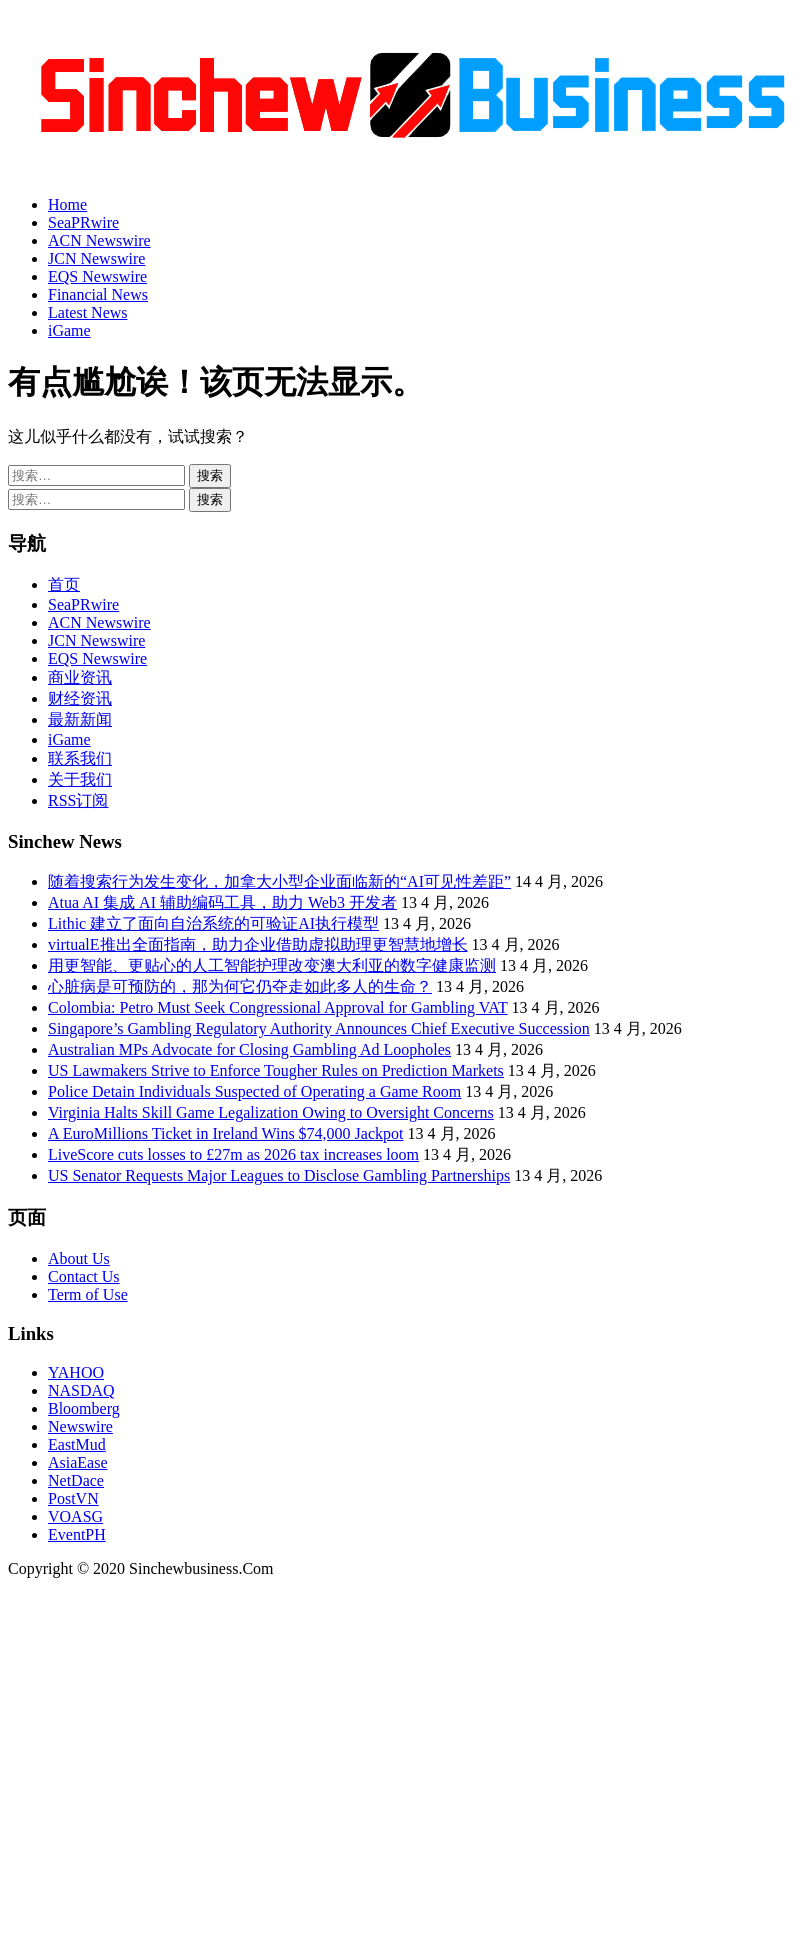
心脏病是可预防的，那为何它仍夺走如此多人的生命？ (240, 986)
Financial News (98, 294)
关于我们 (80, 779)
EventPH (77, 1534)
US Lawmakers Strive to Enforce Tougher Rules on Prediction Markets (276, 1070)
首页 (64, 584)
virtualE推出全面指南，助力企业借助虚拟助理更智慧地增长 (258, 944)
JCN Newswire (96, 258)
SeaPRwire (83, 222)
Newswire (80, 1426)
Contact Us (84, 1276)
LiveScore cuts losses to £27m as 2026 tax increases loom (233, 1154)
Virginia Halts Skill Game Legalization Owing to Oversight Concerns (271, 1112)
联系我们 (80, 758)
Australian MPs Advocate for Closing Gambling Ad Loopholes (249, 1049)
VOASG (75, 1516)
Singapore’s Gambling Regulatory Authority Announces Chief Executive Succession (319, 1028)
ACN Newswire (99, 240)
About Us (79, 1258)
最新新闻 (80, 719)
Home (67, 204)
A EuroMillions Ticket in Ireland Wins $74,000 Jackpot (226, 1133)
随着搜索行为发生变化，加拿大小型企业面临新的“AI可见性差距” (279, 881)
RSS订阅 (78, 800)
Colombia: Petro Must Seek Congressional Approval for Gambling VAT (278, 1007)
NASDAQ (81, 1390)
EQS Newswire (97, 276)
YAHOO (76, 1372)
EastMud (77, 1444)
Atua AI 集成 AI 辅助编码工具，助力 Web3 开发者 (222, 902)
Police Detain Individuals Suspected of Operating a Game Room (254, 1091)
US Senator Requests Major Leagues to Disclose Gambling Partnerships (279, 1175)
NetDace (76, 1480)
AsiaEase (78, 1462)
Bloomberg (84, 1408)
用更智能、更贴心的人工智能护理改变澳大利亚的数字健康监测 (272, 965)
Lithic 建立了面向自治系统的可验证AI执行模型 (213, 923)
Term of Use (88, 1294)
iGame (69, 330)
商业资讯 (80, 677)
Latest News (88, 312)
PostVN (73, 1498)
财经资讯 (80, 698)
